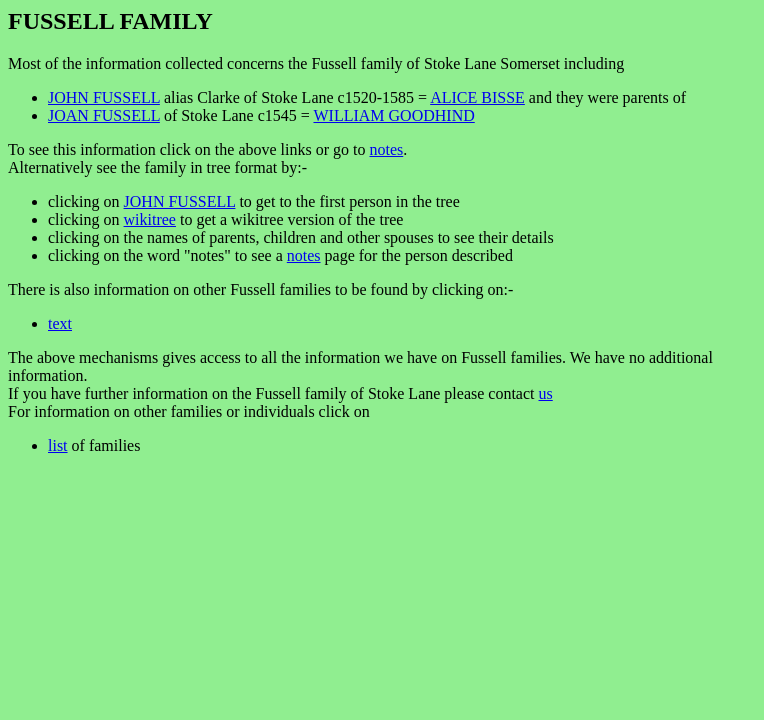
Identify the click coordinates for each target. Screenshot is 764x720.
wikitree (150, 219)
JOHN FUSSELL (104, 97)
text (60, 323)
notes (386, 149)
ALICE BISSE (477, 97)
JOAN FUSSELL (104, 115)
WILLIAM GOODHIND (393, 115)
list (58, 445)
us (546, 393)
